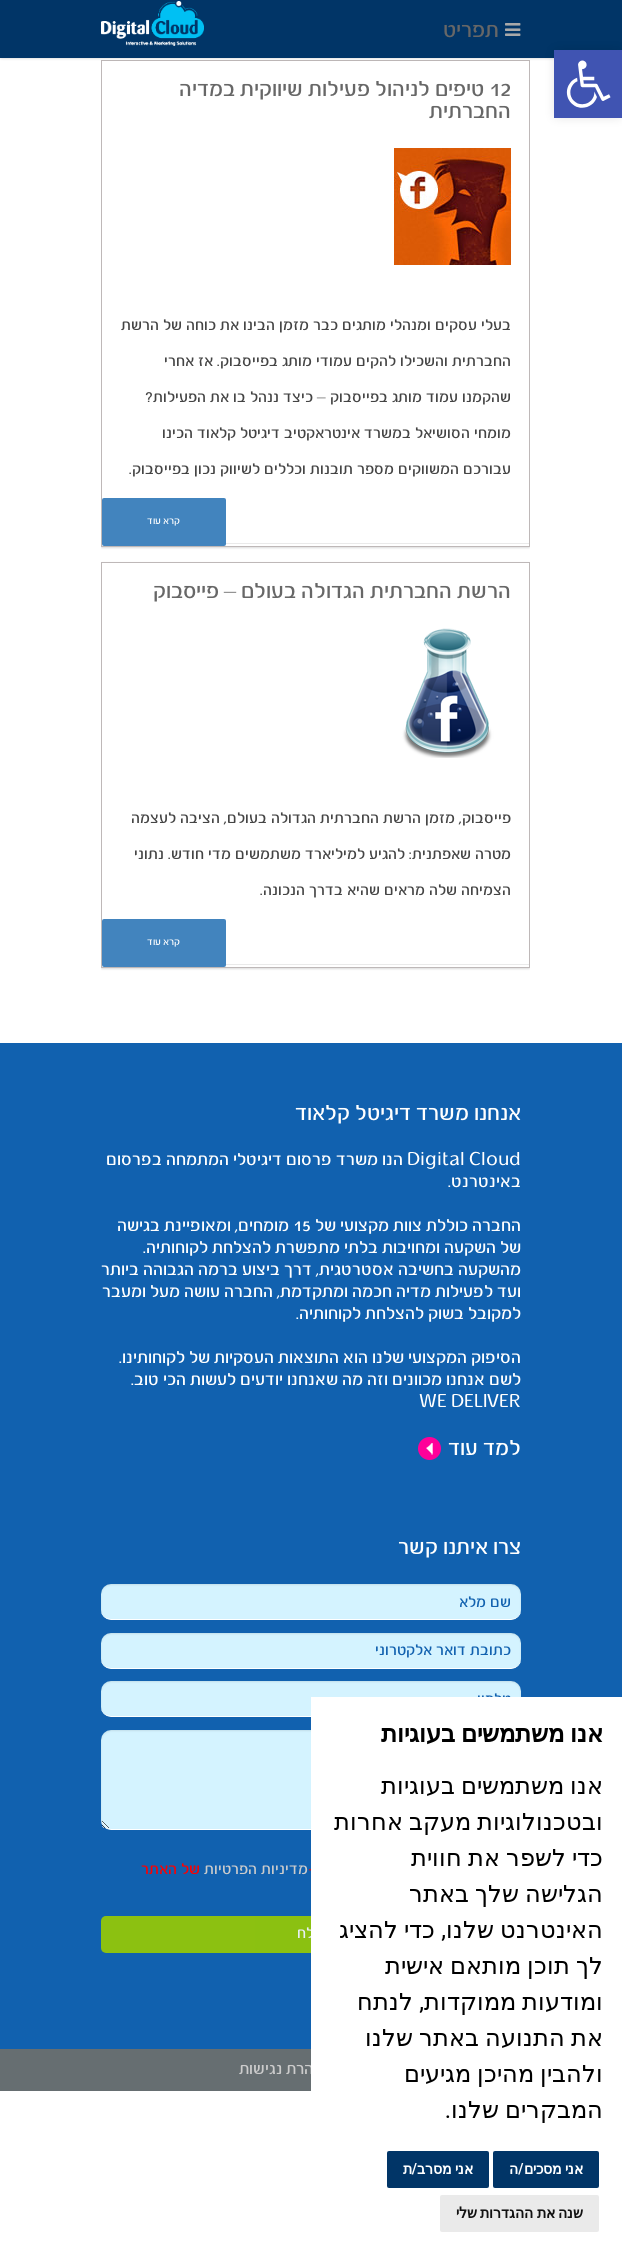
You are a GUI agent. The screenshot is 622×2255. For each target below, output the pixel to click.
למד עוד (469, 1449)
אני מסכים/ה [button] (546, 2169)
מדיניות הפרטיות (254, 1870)
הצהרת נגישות (285, 2069)
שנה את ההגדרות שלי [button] (519, 2213)
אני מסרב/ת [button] (438, 2169)
